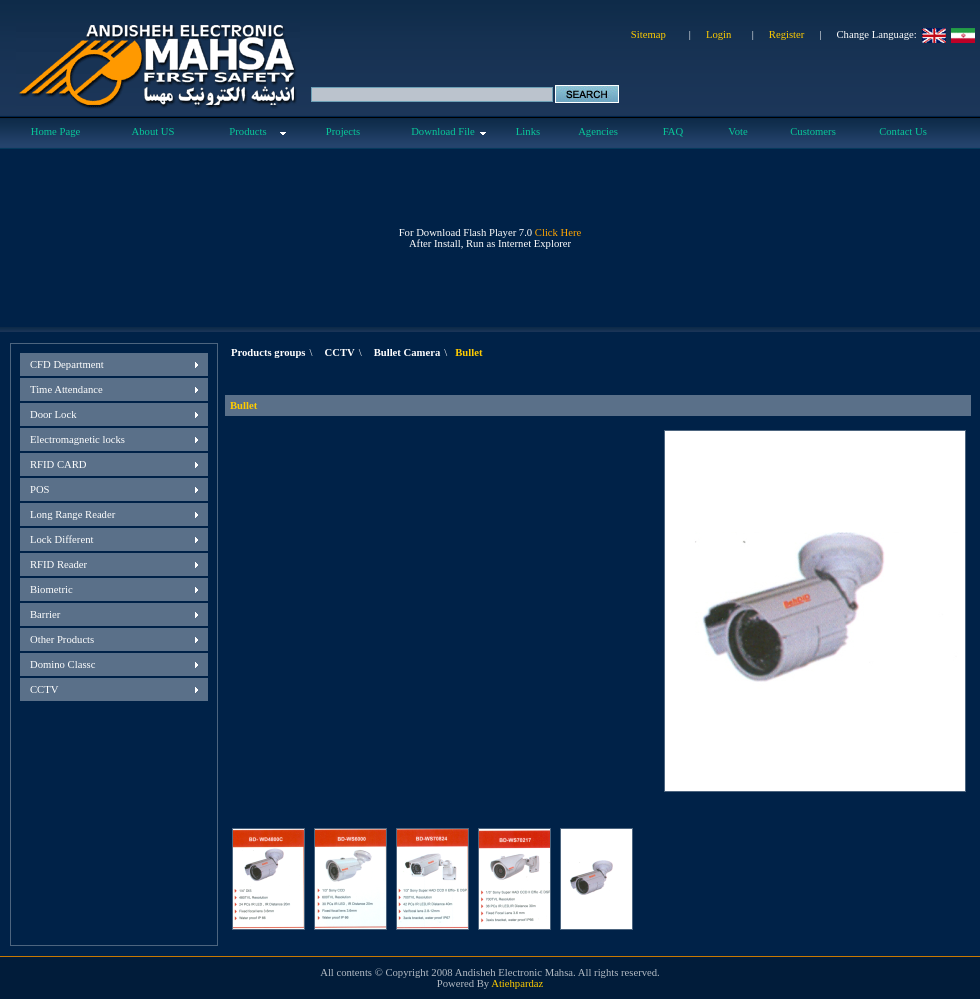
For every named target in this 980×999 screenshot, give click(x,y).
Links (528, 131)
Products (247, 131)
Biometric (51, 589)
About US (153, 131)
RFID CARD (58, 464)
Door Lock (53, 414)
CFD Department (67, 364)
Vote (737, 131)
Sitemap (648, 34)
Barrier (45, 614)
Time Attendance (66, 389)
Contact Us (903, 131)
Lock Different (61, 539)
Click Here (558, 232)
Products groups (268, 352)
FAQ (673, 131)
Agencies (598, 131)
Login (718, 34)
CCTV (44, 689)
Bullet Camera (407, 352)
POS (40, 489)
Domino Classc (62, 664)
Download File (443, 131)
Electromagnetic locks (77, 439)
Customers (813, 131)
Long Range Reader (72, 514)
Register (787, 34)
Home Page (55, 131)
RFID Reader (58, 564)
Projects (343, 131)
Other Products (62, 639)
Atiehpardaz (517, 983)
